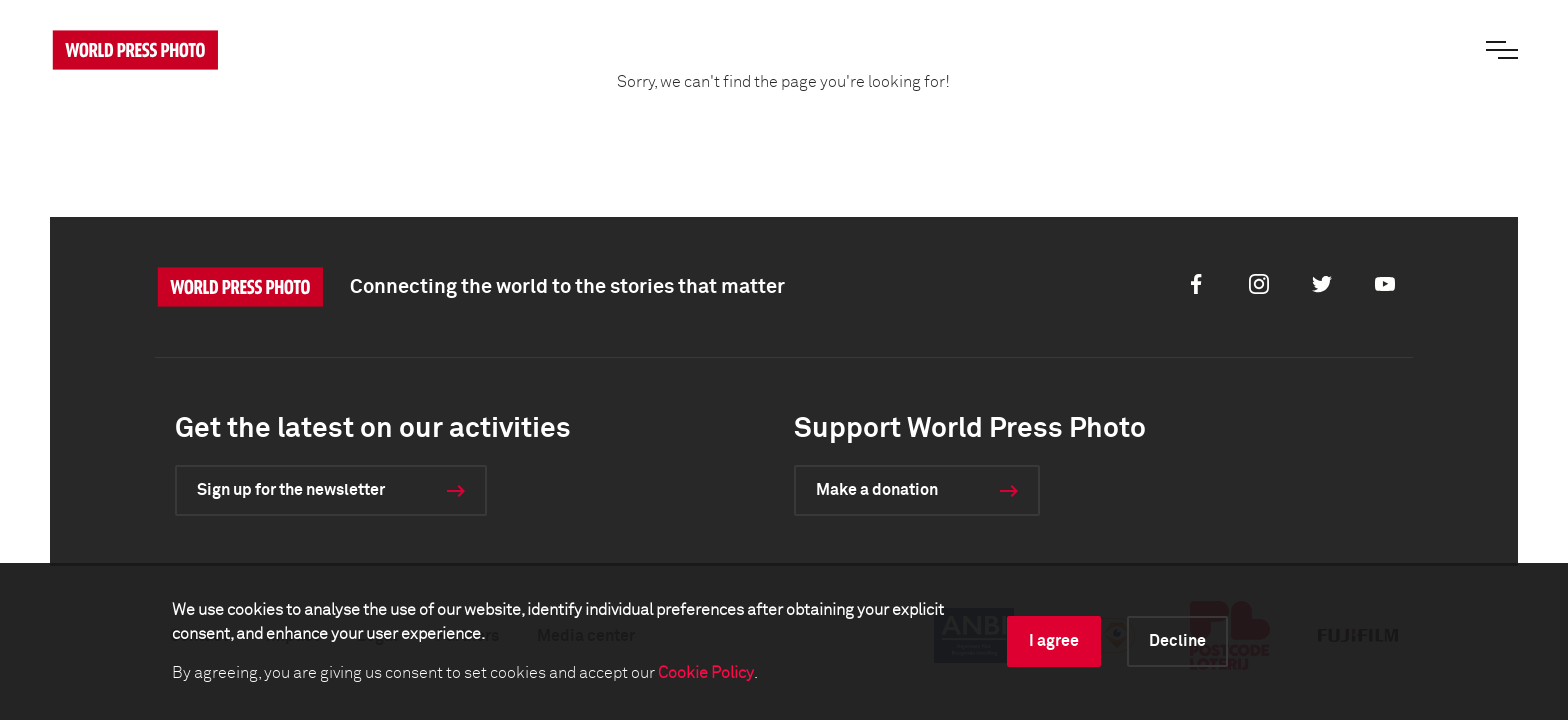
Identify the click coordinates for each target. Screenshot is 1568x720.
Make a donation (877, 490)
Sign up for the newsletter (291, 490)
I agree (1054, 641)
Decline (1177, 641)
